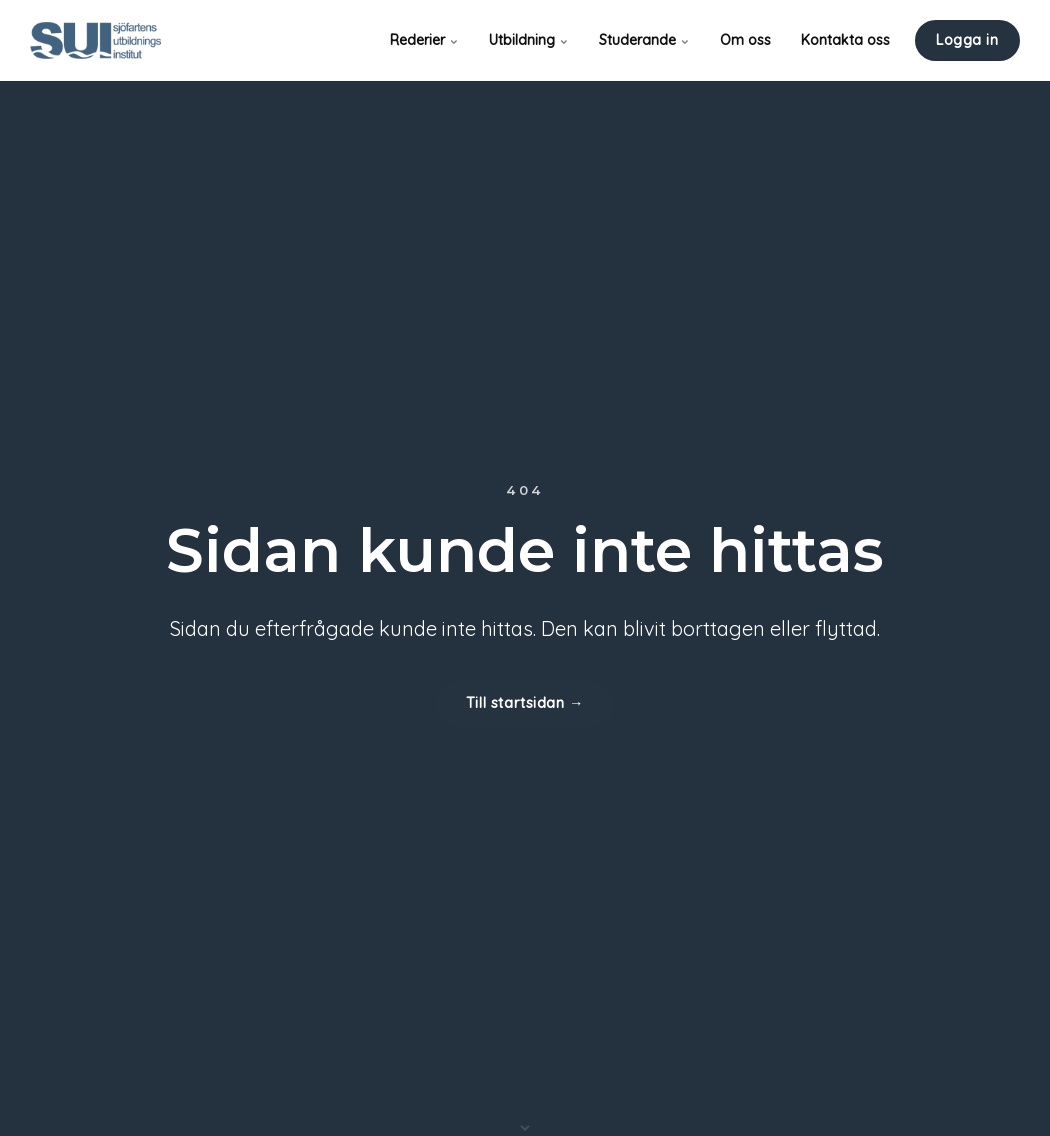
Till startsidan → (525, 703)
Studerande (644, 40)
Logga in (967, 40)
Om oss (745, 40)
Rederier (424, 40)
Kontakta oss (845, 40)
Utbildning (529, 40)
